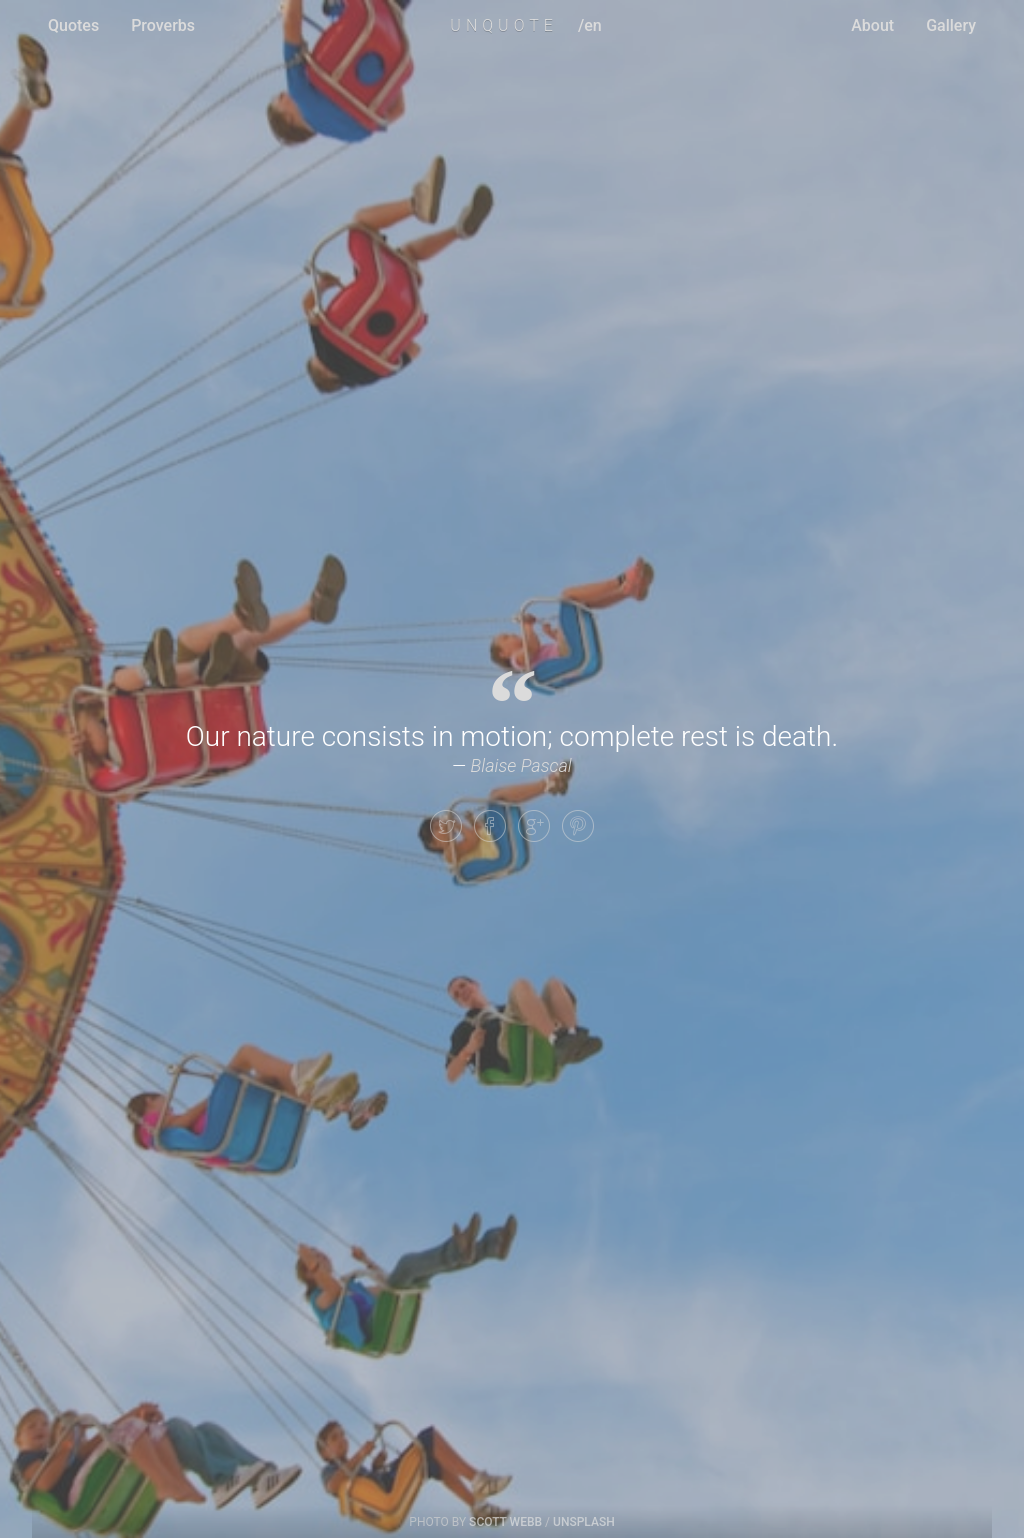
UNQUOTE (504, 25)
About (872, 25)
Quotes (73, 25)
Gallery (951, 25)
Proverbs (163, 25)
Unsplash (584, 1522)
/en (590, 25)
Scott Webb (505, 1522)
